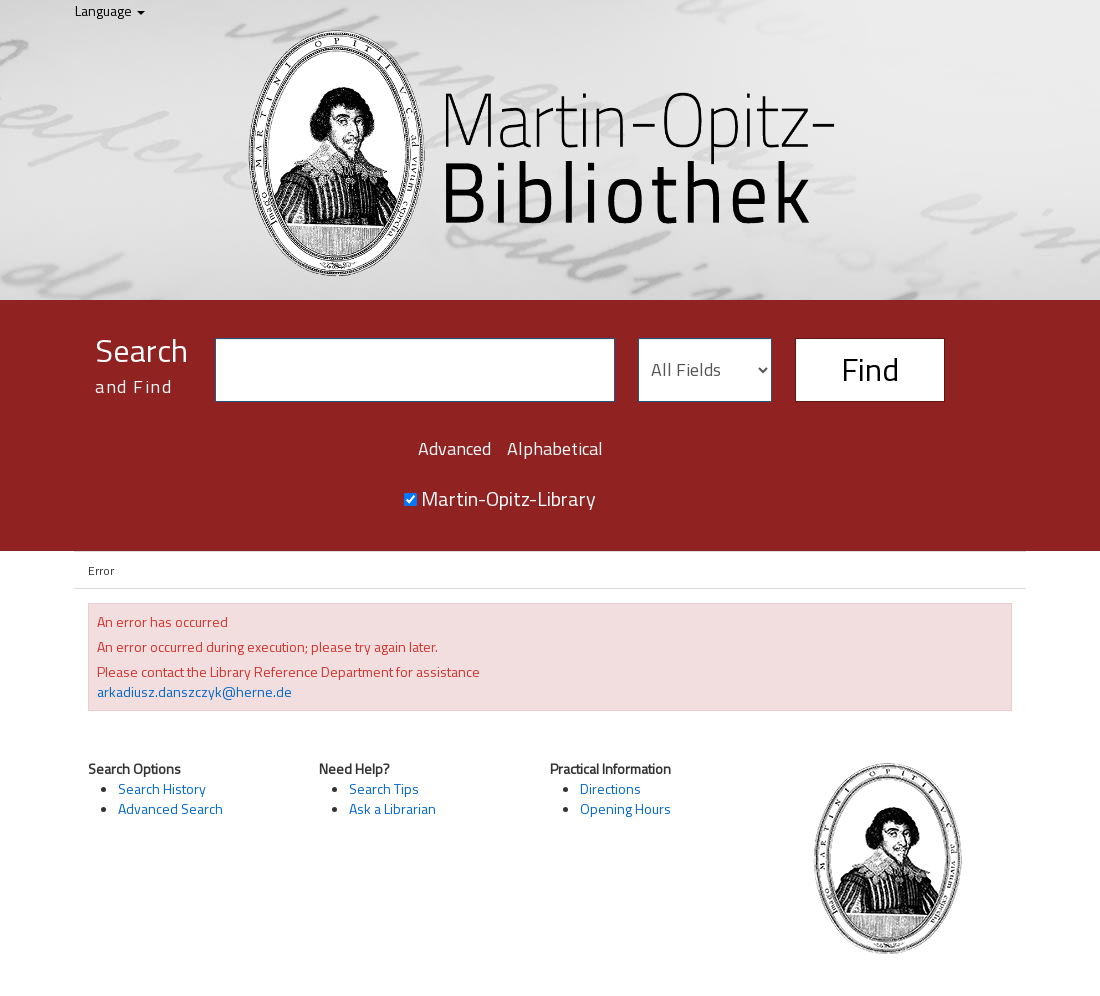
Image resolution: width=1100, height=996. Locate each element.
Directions (610, 788)
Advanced (454, 448)
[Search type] (705, 370)
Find (870, 369)
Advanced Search (170, 808)
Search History (162, 788)
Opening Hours (625, 808)
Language (110, 10)
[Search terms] (415, 370)
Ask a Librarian (392, 808)
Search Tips (384, 788)
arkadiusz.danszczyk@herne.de (194, 691)
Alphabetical (555, 448)
